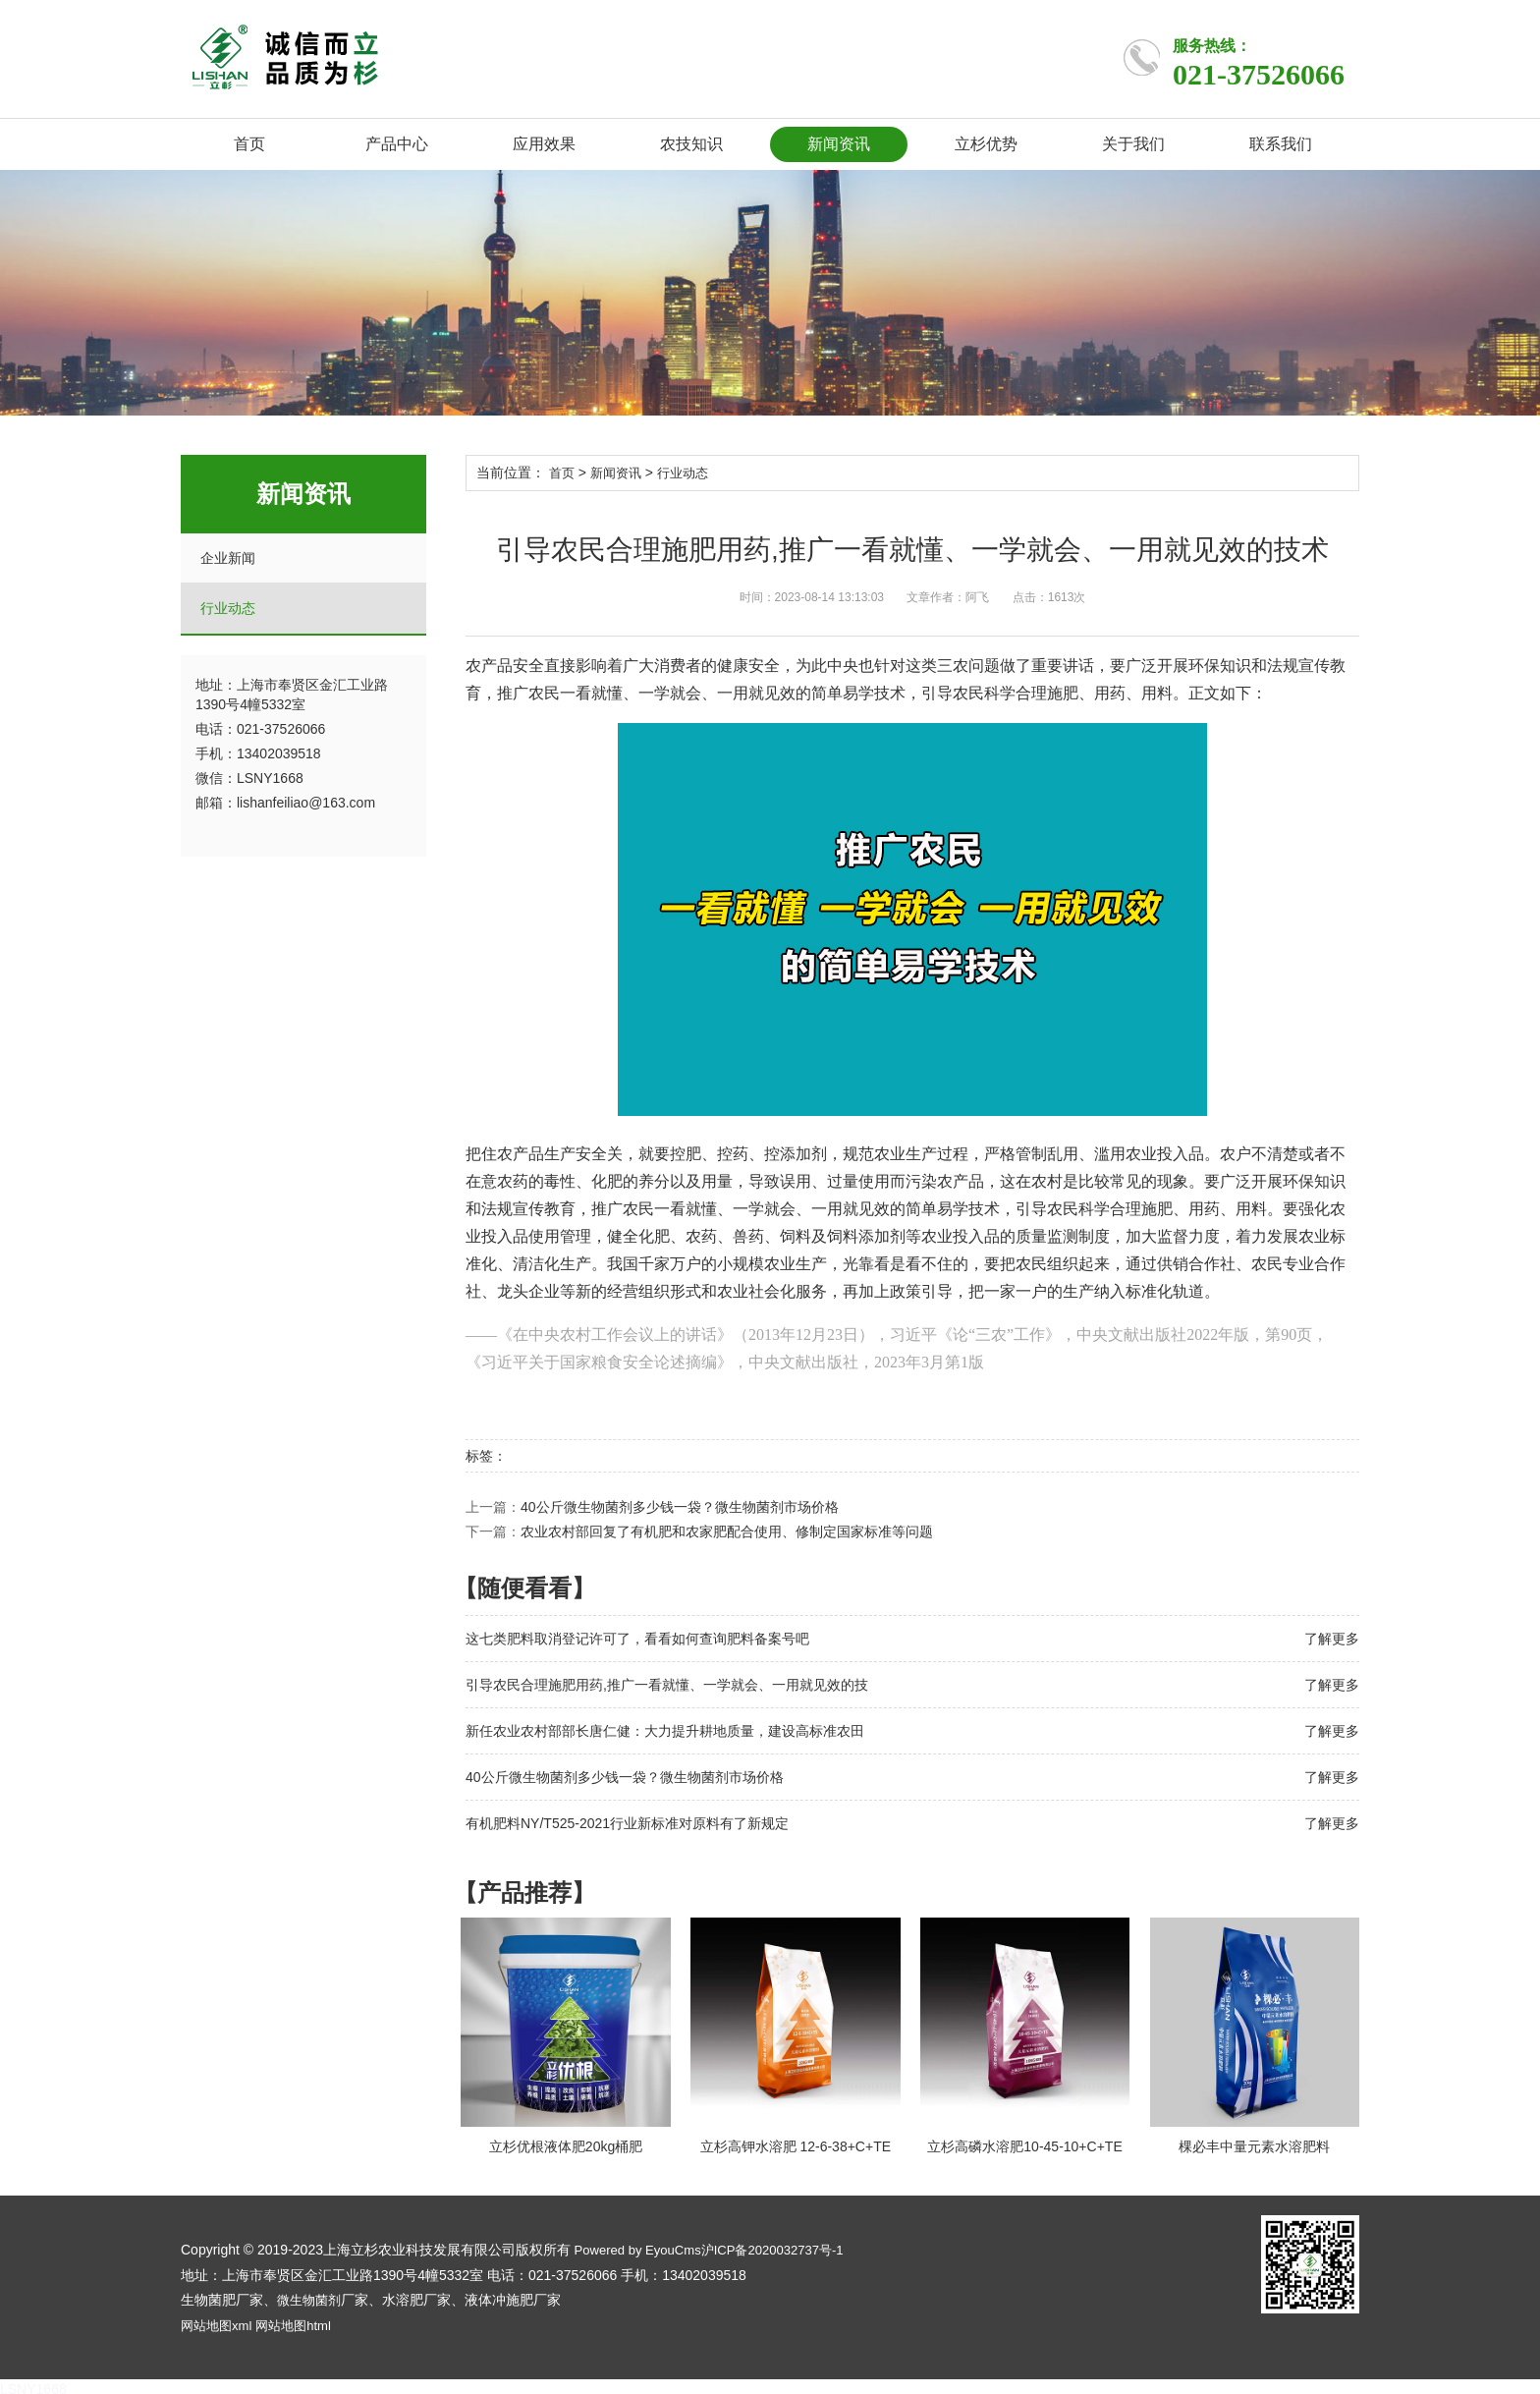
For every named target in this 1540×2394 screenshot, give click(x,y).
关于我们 (1133, 144)
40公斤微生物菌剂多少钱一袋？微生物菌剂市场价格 (680, 1506)
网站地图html (301, 2320)
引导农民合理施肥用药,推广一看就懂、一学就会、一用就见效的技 (667, 1684)
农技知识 (691, 144)
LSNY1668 (33, 2384)
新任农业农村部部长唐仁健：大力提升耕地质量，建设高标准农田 (665, 1730)
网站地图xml (219, 2320)
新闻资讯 (838, 144)
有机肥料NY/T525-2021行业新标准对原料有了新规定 (627, 1822)
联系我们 (1280, 144)
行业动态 (227, 608)
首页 (249, 144)
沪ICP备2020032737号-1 (786, 2247)
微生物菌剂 (311, 2296)
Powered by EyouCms (640, 2247)
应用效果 (544, 144)
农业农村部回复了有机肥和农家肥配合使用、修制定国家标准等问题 (727, 1530)
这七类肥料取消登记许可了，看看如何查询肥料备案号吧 (637, 1637)
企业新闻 (227, 558)
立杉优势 (986, 144)
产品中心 (396, 144)
